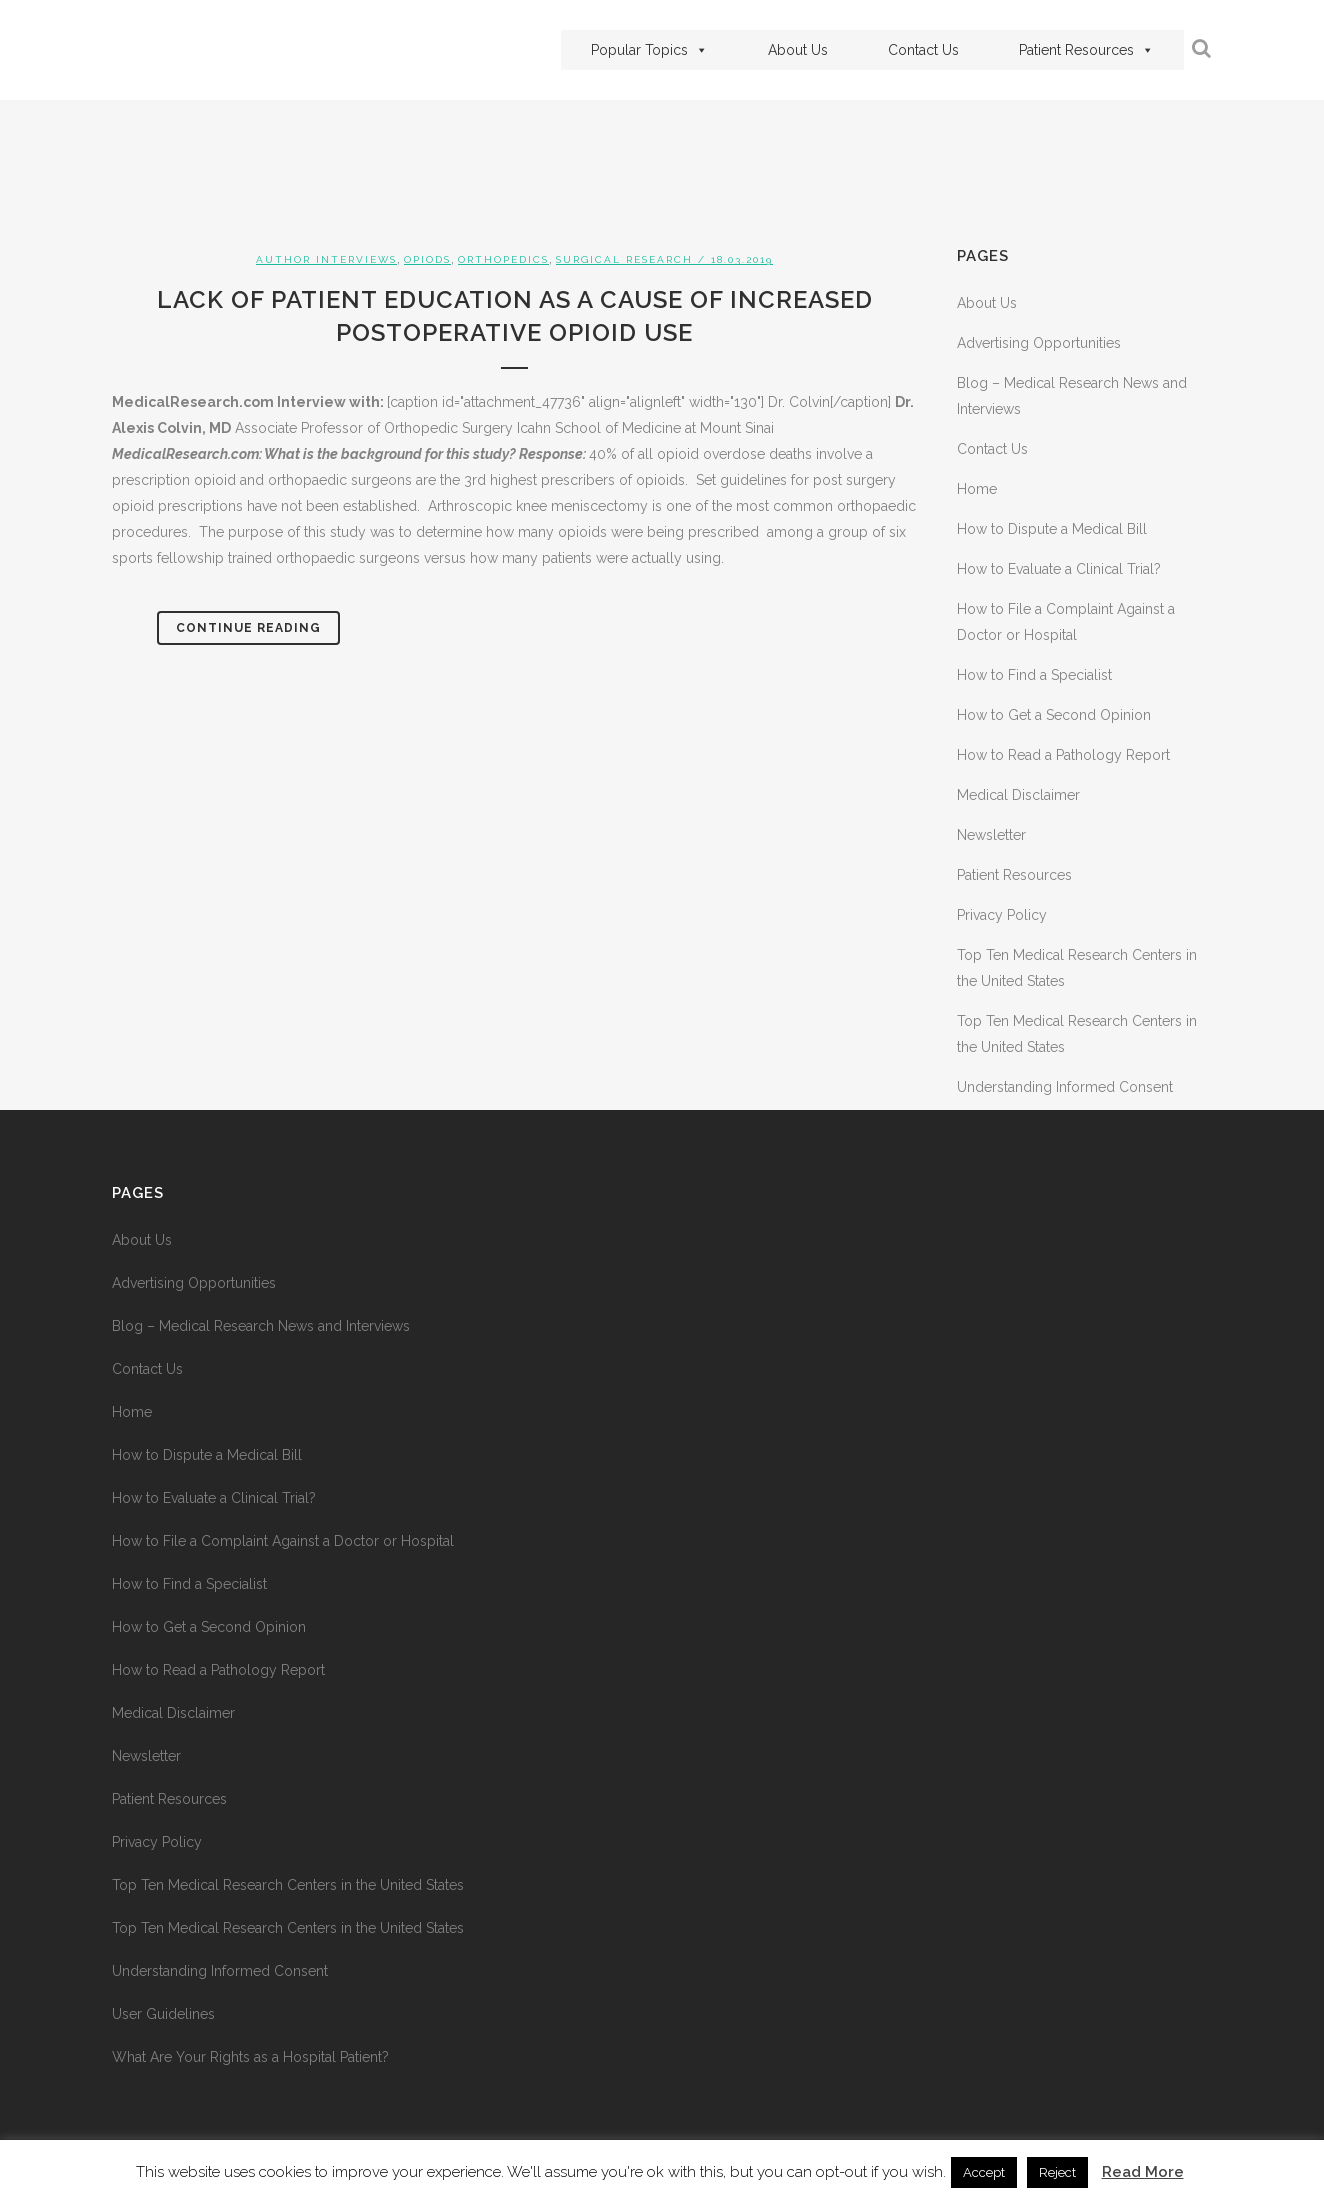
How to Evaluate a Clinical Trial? (1059, 569)
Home (977, 489)
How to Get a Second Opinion (1054, 715)
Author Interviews (326, 259)
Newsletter (991, 835)
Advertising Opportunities (1039, 343)
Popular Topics (649, 50)
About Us (798, 50)
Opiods (427, 259)
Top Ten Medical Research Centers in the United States (288, 1885)
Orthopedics (503, 259)
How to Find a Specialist (1034, 675)
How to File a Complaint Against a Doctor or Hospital (283, 1541)
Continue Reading (248, 628)
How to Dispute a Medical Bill (1052, 529)
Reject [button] (1057, 2172)
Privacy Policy (1002, 915)
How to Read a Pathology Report (1063, 755)
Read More (1143, 2172)
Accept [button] (984, 2172)
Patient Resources (1086, 50)
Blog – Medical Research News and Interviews (261, 1326)
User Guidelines (163, 2014)
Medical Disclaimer (1018, 795)
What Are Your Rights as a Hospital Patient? (250, 2057)
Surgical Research (624, 259)
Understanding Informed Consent (1065, 1087)
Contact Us (923, 50)
